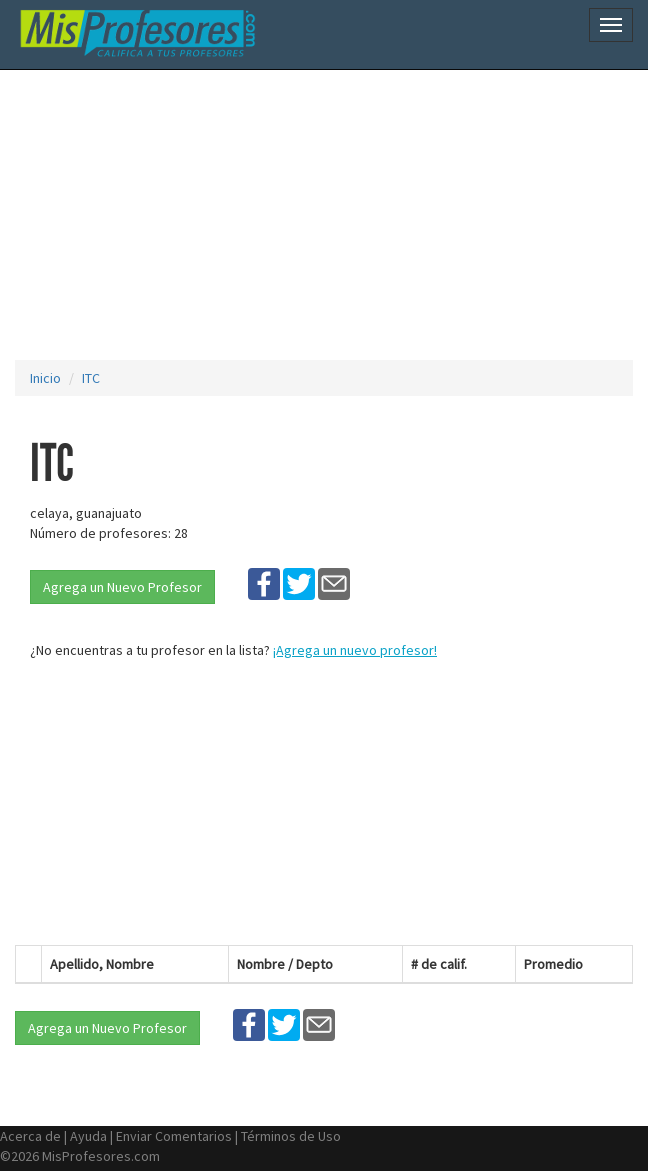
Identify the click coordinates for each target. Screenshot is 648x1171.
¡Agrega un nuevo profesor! (355, 650)
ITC (91, 378)
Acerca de (30, 1136)
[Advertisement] (331, 215)
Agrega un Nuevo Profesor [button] (122, 587)
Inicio (45, 378)
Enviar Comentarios (174, 1136)
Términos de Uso (291, 1136)
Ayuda (88, 1136)
